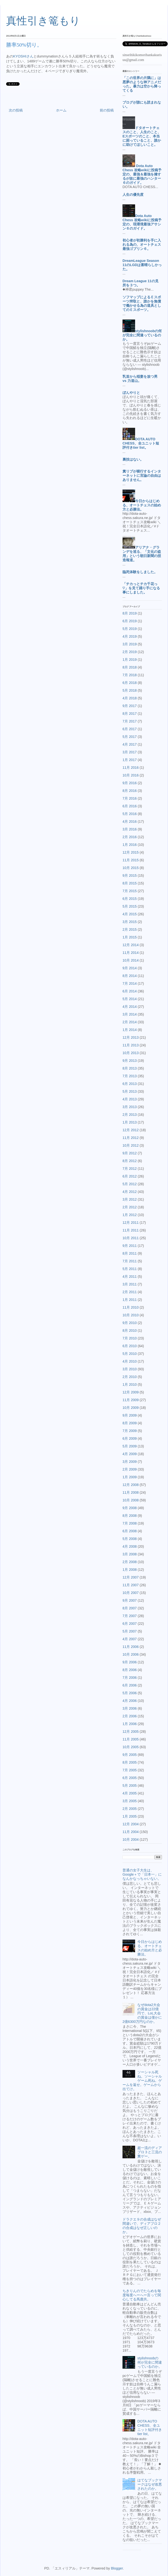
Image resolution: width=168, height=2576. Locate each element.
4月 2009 (129, 1454)
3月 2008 (129, 1554)
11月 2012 (130, 1138)
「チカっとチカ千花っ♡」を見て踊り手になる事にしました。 (141, 588)
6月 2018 (129, 683)
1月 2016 (129, 845)
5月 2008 (129, 1539)
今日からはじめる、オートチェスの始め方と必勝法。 (141, 505)
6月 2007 (129, 1623)
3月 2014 (129, 1014)
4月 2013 (129, 1099)
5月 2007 (129, 1631)
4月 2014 (129, 1007)
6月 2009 (129, 1438)
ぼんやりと (131, 393)
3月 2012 (129, 1199)
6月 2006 (129, 1685)
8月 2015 (129, 883)
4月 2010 (129, 1361)
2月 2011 (129, 1292)
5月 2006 (129, 1693)
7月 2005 (129, 1770)
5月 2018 (129, 690)
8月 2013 (129, 1068)
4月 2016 (129, 821)
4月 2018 (129, 698)
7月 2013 (129, 1076)
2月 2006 (129, 1716)
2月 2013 (129, 1114)
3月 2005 (129, 1801)
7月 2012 (129, 1168)
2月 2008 (129, 1562)
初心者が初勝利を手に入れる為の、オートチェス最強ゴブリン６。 (141, 244)
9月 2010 (129, 1323)
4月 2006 (129, 1701)
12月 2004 (130, 1824)
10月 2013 (130, 1053)
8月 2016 (129, 791)
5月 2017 (129, 737)
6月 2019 (129, 621)
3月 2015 (129, 922)
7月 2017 (129, 721)
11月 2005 (130, 1739)
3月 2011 (129, 1284)
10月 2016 (130, 775)
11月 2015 (130, 860)
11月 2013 (130, 1045)
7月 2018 (129, 675)
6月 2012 (129, 1176)
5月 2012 (129, 1184)
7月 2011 (129, 1261)
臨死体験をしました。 (140, 572)
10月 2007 (130, 1593)
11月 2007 (130, 1585)
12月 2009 (130, 1392)
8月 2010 (129, 1330)
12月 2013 (130, 1037)
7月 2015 (129, 891)
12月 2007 (130, 1577)
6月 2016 (129, 806)
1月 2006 (129, 1724)
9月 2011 (129, 1246)
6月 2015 (129, 899)
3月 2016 (129, 829)
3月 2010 (129, 1369)
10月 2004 (130, 1839)
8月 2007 (129, 1608)
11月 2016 (130, 767)
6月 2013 (129, 1084)
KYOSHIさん (23, 56)
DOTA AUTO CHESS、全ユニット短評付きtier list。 (140, 443)
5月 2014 (129, 999)
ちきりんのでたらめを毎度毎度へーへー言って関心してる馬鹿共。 (141, 2295)
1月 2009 (129, 1477)
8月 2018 (129, 667)
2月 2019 (129, 652)
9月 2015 (129, 875)
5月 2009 (129, 1446)
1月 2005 (129, 1816)
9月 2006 (129, 1662)
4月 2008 (129, 1546)
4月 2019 (129, 636)
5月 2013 (129, 1091)
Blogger (117, 2568)
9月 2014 (129, 968)
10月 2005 (130, 1747)
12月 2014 (130, 945)
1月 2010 (129, 1384)
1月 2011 (129, 1300)
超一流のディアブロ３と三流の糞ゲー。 (149, 2152)
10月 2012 (130, 1145)
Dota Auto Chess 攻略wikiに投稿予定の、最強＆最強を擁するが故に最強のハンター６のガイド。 (142, 174)
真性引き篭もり (43, 21)
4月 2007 (129, 1639)
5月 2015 (129, 906)
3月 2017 (129, 752)
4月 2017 (129, 744)
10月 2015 (130, 868)
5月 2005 (129, 1785)
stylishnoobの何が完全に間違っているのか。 (142, 335)
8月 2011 (129, 1253)
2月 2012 (129, 1207)
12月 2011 (130, 1222)
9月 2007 (129, 1600)
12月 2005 (130, 1731)
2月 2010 (129, 1377)
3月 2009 (129, 1462)
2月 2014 (129, 1022)
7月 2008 (129, 1523)
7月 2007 (129, 1616)
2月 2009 (129, 1469)
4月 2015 (129, 914)
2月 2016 (129, 837)
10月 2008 (130, 1500)
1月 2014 (129, 1030)
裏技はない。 (133, 459)
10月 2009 (130, 1408)
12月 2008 (130, 1485)
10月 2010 (130, 1315)
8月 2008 (129, 1516)
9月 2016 (129, 783)
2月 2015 (129, 929)
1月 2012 (129, 1215)
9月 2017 (129, 706)
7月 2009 (129, 1431)
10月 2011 (130, 1238)
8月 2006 (129, 1670)
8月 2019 (129, 613)
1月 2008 (129, 1570)
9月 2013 (129, 1061)
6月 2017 (129, 729)
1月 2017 (129, 760)
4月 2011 (129, 1276)
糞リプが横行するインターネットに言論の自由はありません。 (141, 475)
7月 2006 (129, 1677)
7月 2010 (129, 1338)
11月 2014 (130, 953)
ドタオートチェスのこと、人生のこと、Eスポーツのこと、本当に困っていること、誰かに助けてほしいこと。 (141, 136)
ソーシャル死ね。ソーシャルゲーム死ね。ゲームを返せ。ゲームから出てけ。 (142, 2080)
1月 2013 (129, 1122)
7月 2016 (129, 798)
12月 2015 (130, 852)
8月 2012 (129, 1161)
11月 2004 (130, 1832)
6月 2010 (129, 1346)
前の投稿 (107, 110)
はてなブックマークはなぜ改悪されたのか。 (149, 2484)
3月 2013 (129, 1107)
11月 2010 (130, 1307)
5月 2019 (129, 629)
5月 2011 (129, 1269)
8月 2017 (129, 713)
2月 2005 (129, 1809)
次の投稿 (16, 110)
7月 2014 (129, 983)
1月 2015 (129, 937)
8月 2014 (129, 976)
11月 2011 (130, 1230)
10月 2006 (130, 1654)
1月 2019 (129, 659)
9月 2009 (129, 1415)
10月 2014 (130, 960)
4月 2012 (129, 1192)
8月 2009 (129, 1423)
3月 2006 (129, 1708)
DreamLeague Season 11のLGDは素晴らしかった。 (142, 265)
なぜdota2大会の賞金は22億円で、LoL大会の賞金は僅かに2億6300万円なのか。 (142, 2013)
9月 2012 (129, 1153)
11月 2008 (130, 1492)
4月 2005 (129, 1793)
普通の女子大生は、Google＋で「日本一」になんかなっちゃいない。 (142, 1874)
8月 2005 (129, 1762)
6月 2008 (129, 1531)
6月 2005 (129, 1778)
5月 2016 (129, 814)
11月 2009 (130, 1400)
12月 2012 (130, 1130)
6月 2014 (129, 991)
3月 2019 (129, 644)
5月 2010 (129, 1354)
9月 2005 (129, 1755)
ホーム (61, 110)
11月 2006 (130, 1647)
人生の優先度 (133, 194)
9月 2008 (129, 1508)
